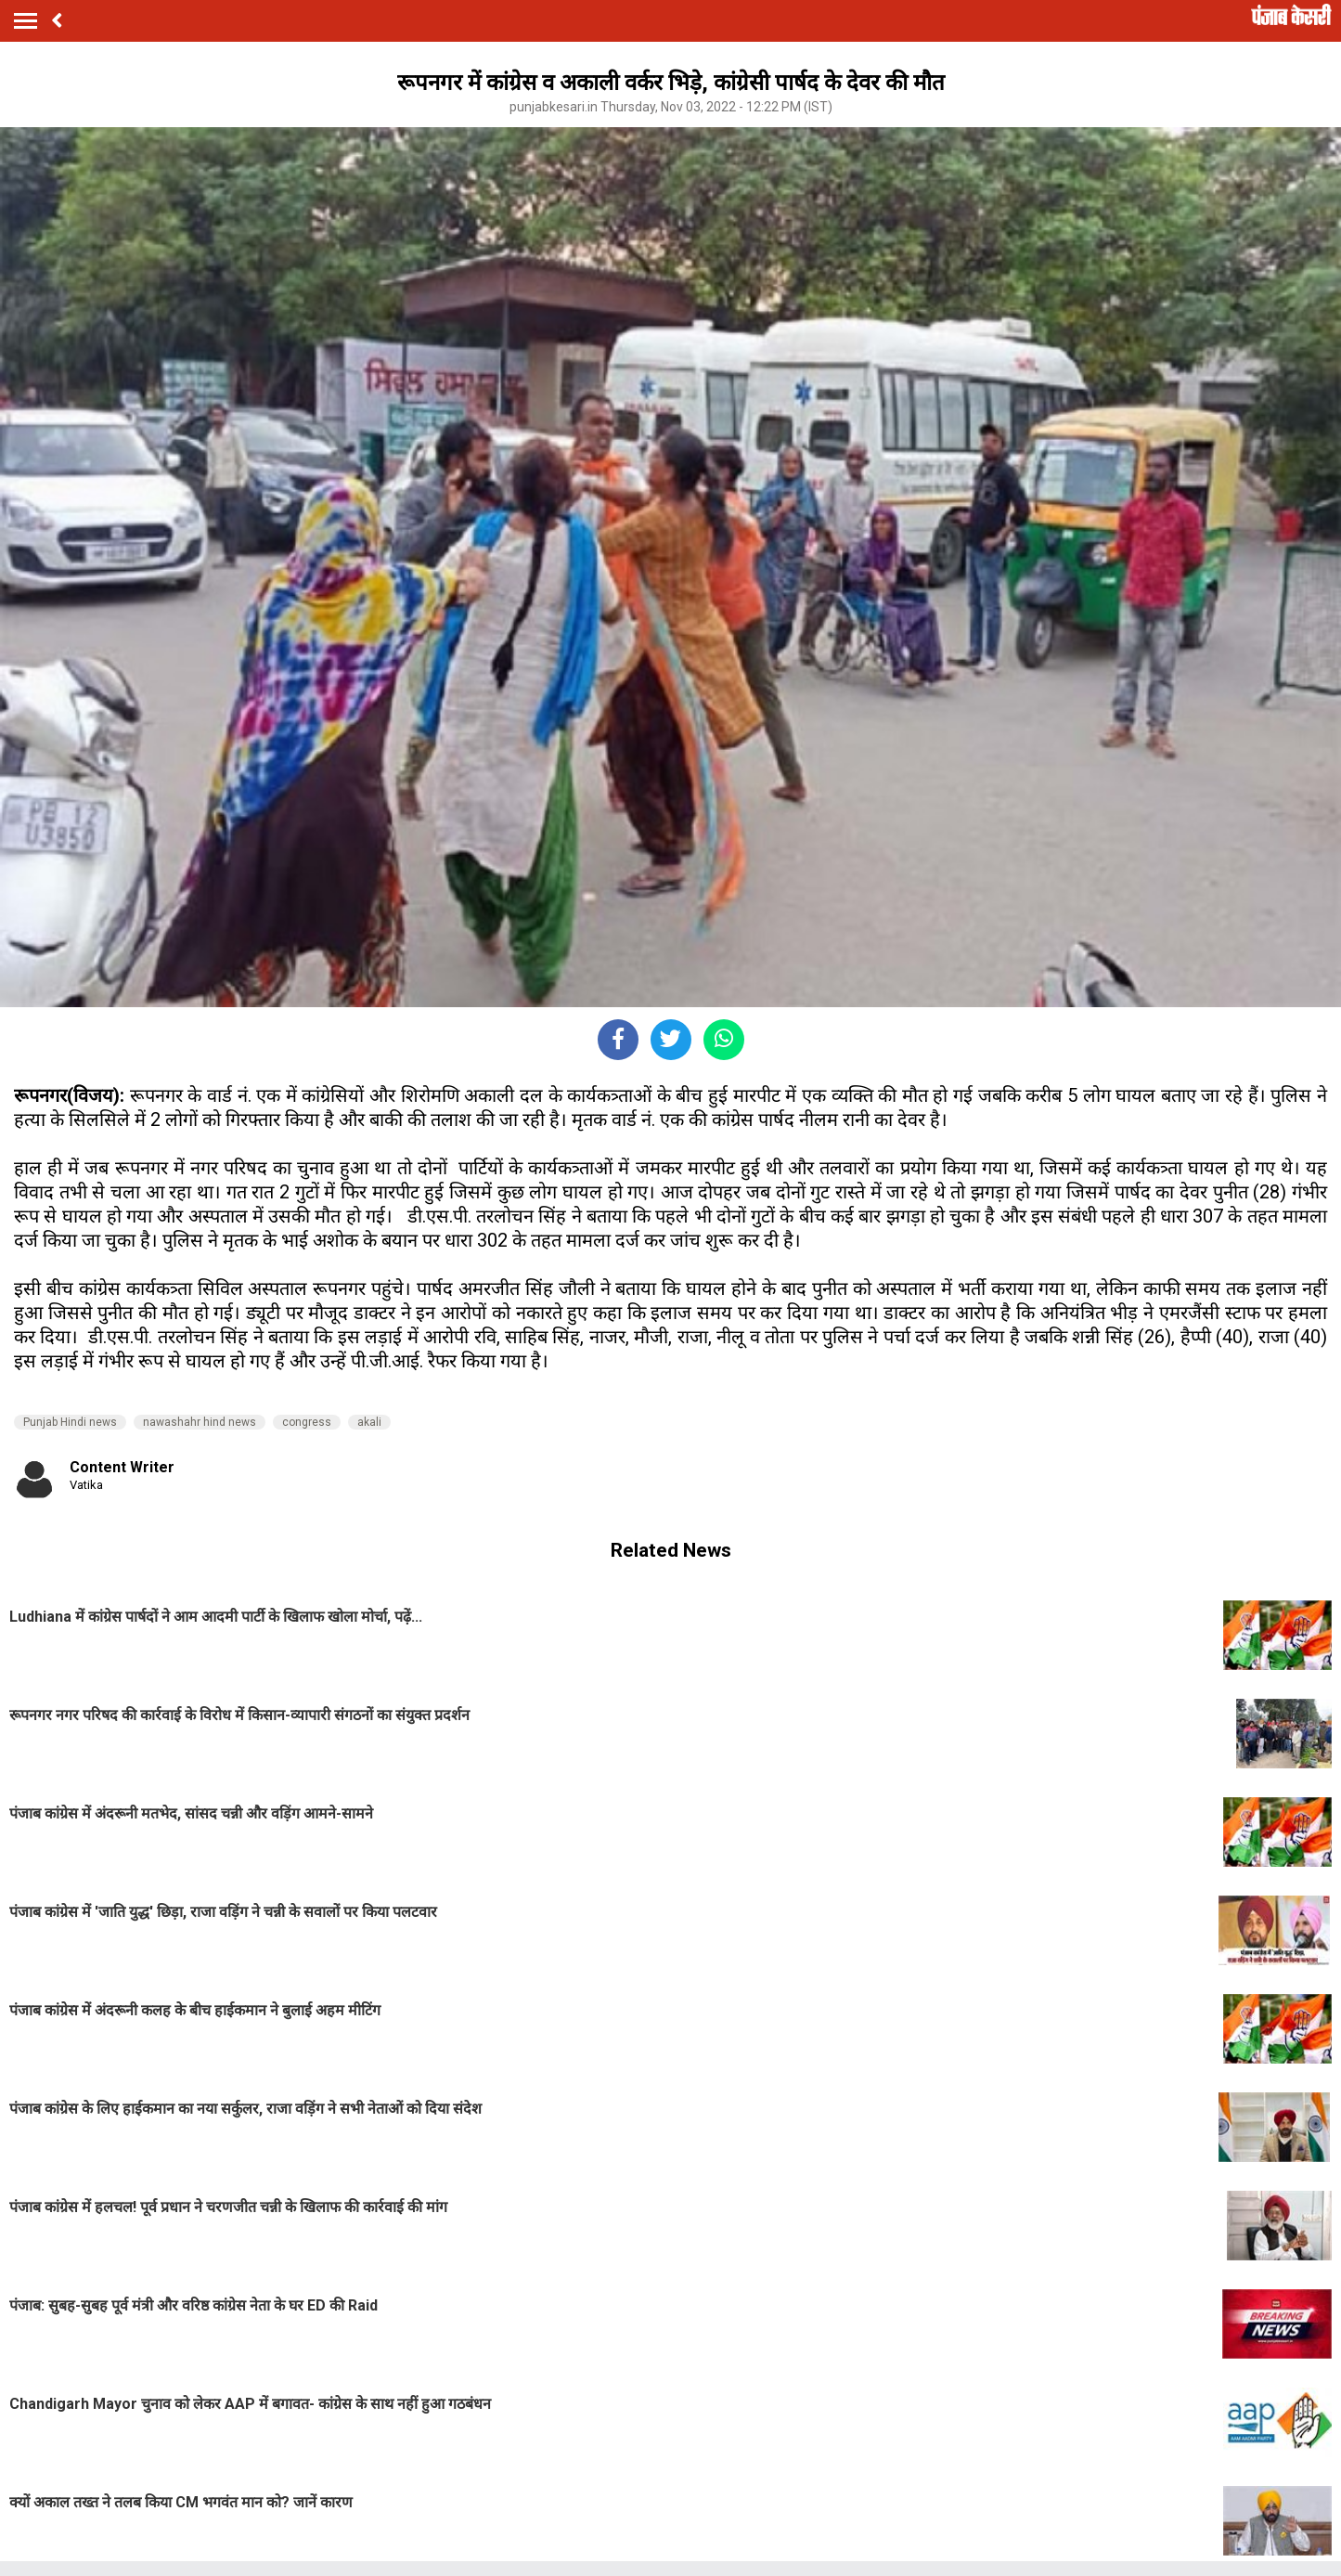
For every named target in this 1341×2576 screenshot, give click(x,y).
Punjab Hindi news (70, 1422)
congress (306, 1422)
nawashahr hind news (199, 1422)
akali (369, 1422)
